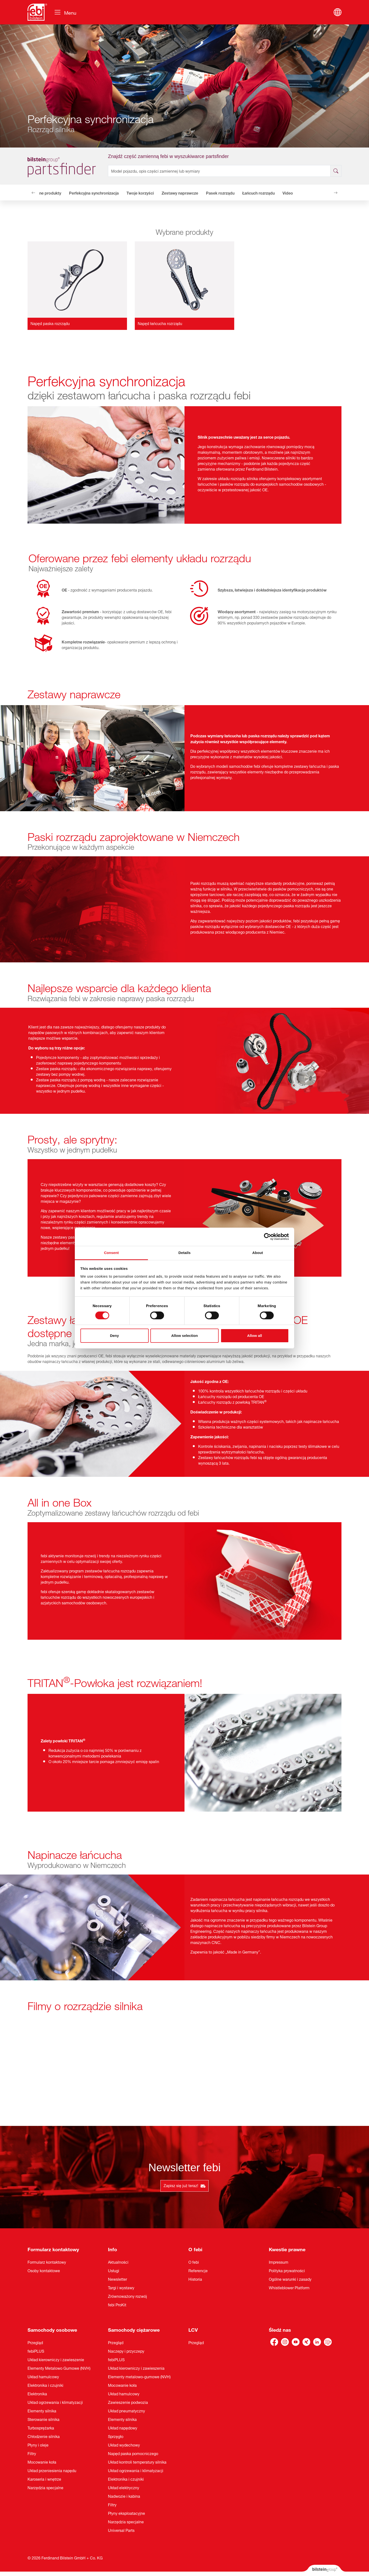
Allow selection (184, 1335)
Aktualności (118, 2261)
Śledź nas (280, 2329)
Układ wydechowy (124, 2444)
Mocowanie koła (42, 2461)
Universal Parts (121, 2530)
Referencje (198, 2270)
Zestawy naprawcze (180, 192)
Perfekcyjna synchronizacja (94, 192)
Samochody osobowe (52, 2329)
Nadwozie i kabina (124, 2495)
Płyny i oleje (38, 2444)
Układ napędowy (122, 2427)
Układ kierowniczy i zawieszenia (136, 2367)
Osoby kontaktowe (44, 2270)
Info (112, 2248)
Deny (114, 1335)
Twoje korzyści (140, 192)
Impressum (278, 2261)
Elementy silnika (42, 2410)
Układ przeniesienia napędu (52, 2470)
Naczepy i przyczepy (126, 2350)
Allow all (254, 1335)
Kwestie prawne (287, 2248)
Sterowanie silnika (43, 2419)
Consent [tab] (111, 1252)
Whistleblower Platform (289, 2287)
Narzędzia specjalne (45, 2487)
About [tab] (257, 1252)
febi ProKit (117, 2304)
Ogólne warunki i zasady (290, 2278)
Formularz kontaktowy (53, 2248)
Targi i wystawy (121, 2287)
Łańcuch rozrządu (258, 192)
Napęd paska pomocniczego (133, 2453)
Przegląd (35, 2342)
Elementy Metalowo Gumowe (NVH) (59, 2367)
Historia (195, 2278)
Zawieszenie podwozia (128, 2402)
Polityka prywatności (287, 2270)
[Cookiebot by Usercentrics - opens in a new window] (267, 1236)
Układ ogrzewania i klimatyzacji (55, 2402)
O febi (195, 2248)
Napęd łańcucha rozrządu (160, 324)
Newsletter (117, 2278)
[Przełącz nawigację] (65, 12)
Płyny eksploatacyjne (126, 2513)
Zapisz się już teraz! (184, 2185)
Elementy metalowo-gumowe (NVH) (139, 2376)
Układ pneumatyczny (126, 2410)
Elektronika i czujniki (45, 2384)
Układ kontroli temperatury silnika (137, 2461)
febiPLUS (36, 2350)
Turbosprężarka (41, 2427)
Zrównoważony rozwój (127, 2296)
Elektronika (37, 2393)
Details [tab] (184, 1252)
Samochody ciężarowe (134, 2329)
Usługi (113, 2270)
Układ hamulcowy (43, 2376)
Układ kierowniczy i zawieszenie (56, 2359)
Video (287, 192)
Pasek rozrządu (220, 192)
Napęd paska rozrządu (50, 324)
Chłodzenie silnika (44, 2436)
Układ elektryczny (123, 2487)
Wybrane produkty (44, 192)
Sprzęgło (115, 2436)
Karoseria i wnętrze (44, 2478)
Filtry (32, 2453)
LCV (193, 2329)
